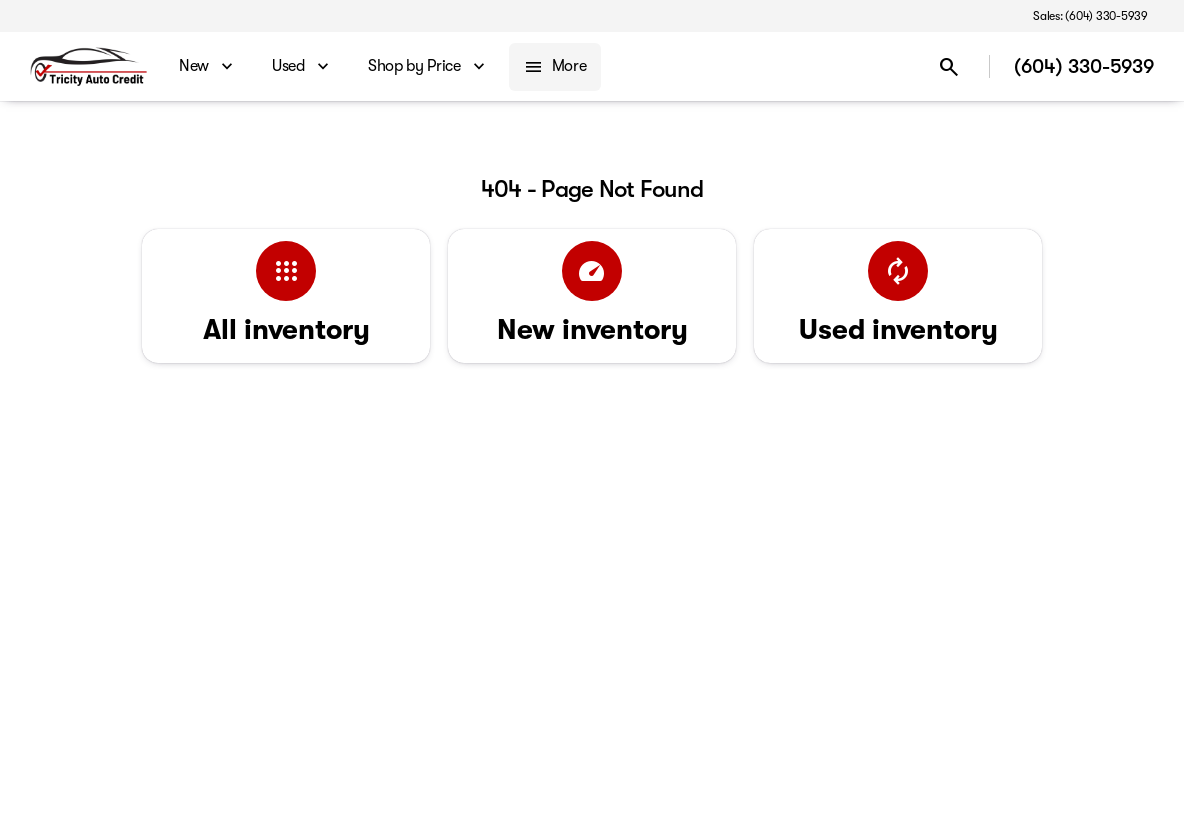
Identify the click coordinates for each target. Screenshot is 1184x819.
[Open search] (949, 67)
